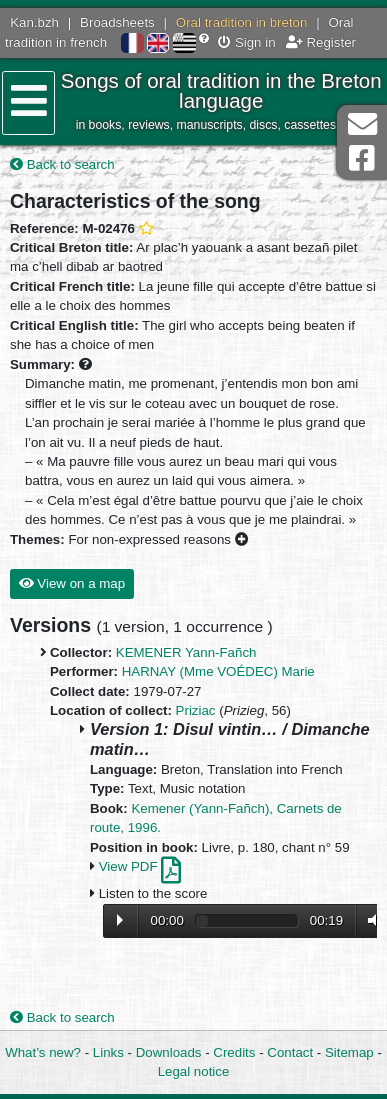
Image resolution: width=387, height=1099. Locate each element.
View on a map (72, 583)
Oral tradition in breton (242, 22)
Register (321, 42)
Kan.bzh (34, 22)
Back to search (62, 164)
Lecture (120, 920)
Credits (234, 1052)
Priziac (196, 710)
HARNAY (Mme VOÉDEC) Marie (218, 671)
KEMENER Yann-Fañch (186, 652)
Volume (370, 920)
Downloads (169, 1052)
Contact (290, 1052)
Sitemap (349, 1052)
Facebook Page (362, 158)
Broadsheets (117, 22)
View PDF (140, 866)
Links (108, 1052)
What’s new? (43, 1052)
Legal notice (194, 1071)
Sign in (246, 42)
